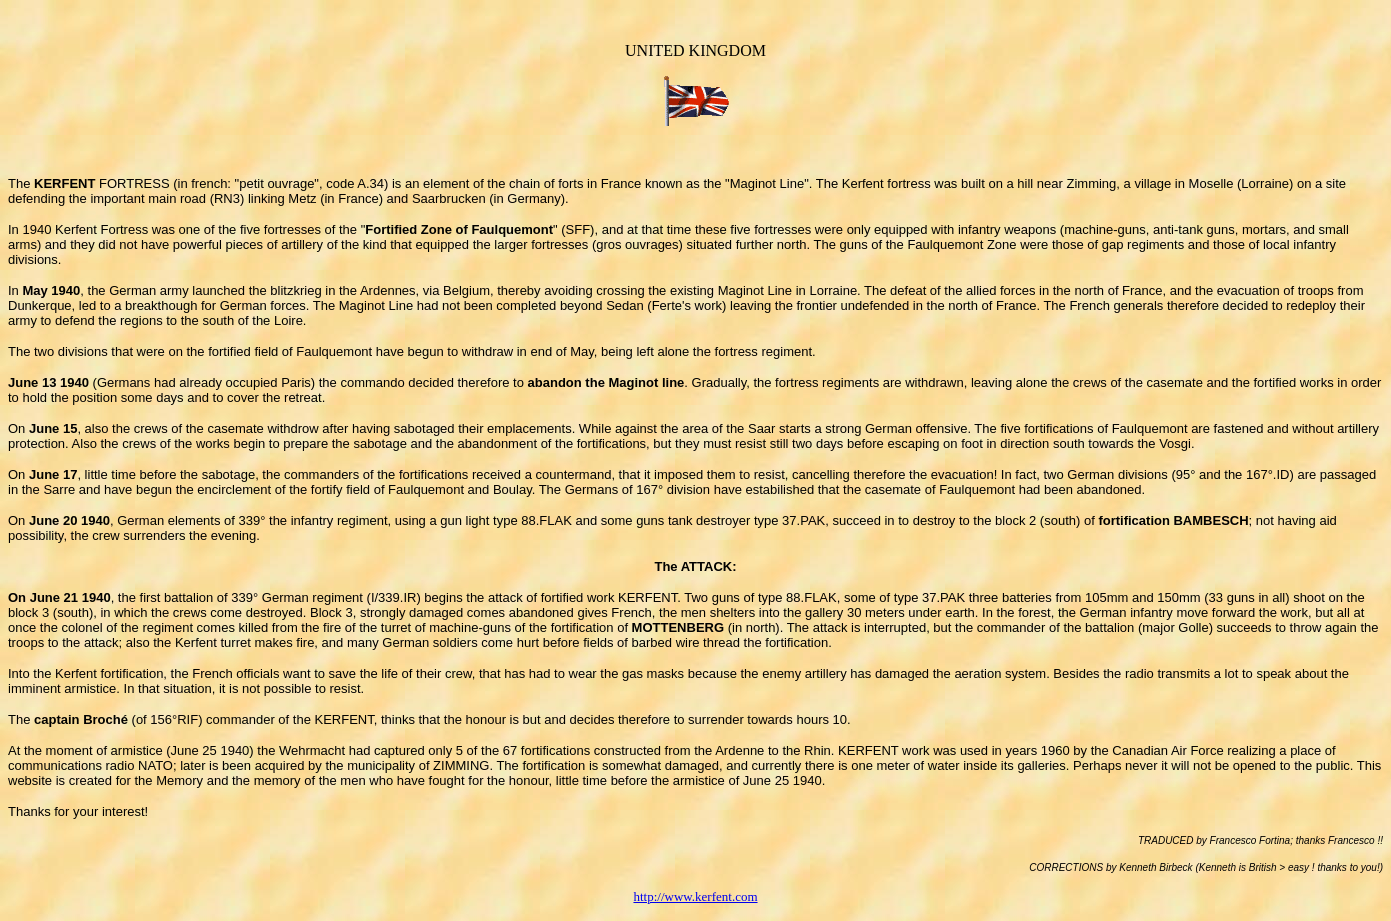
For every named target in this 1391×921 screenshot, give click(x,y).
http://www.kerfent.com (695, 896)
